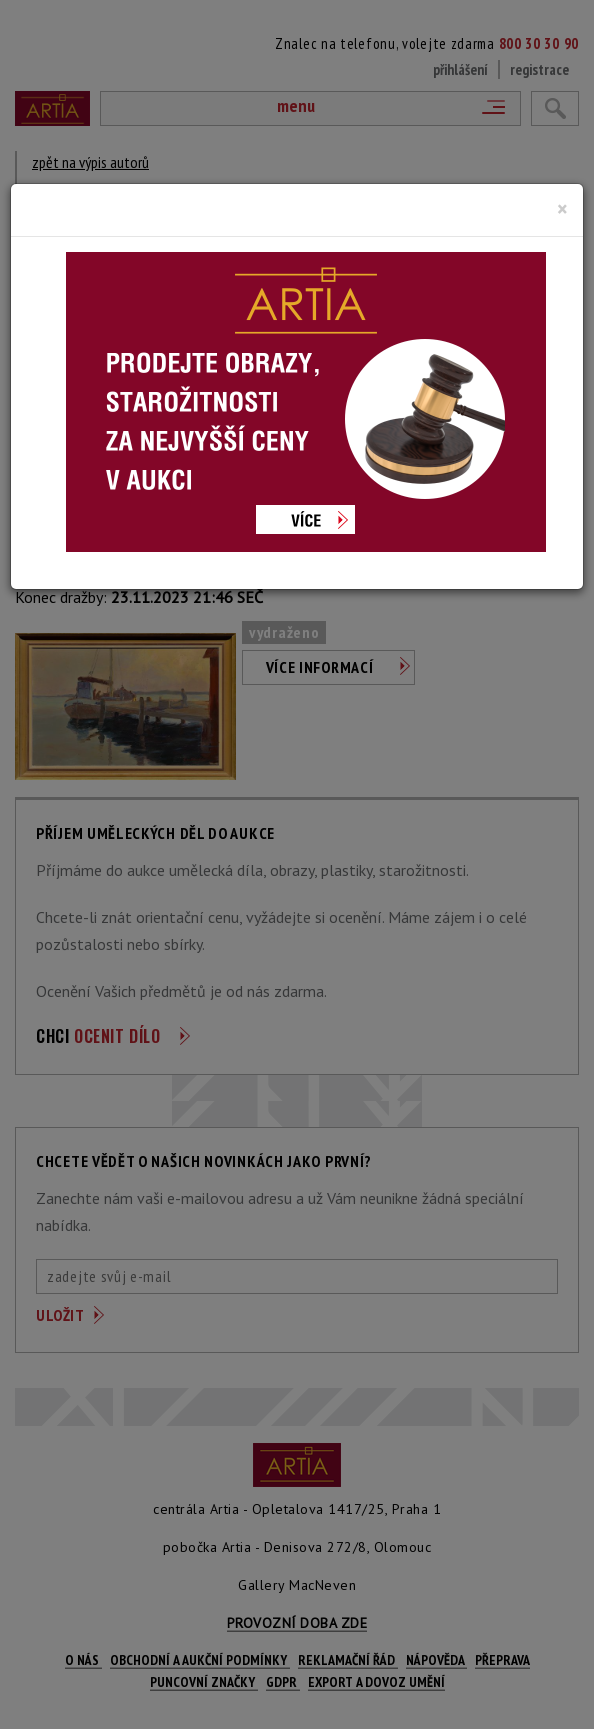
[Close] (562, 209)
